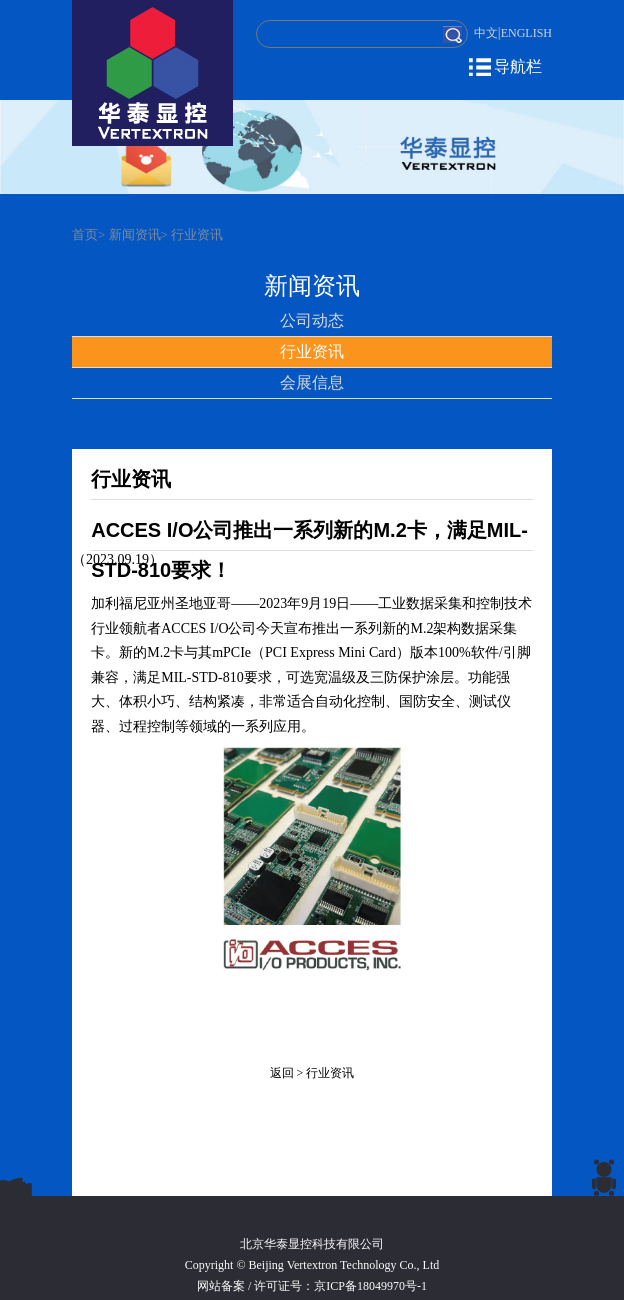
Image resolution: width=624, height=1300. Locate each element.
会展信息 (312, 382)
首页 (85, 234)
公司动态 (312, 320)
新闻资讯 (135, 234)
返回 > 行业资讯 (312, 1073)
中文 (486, 33)
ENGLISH (526, 33)
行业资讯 (197, 234)
